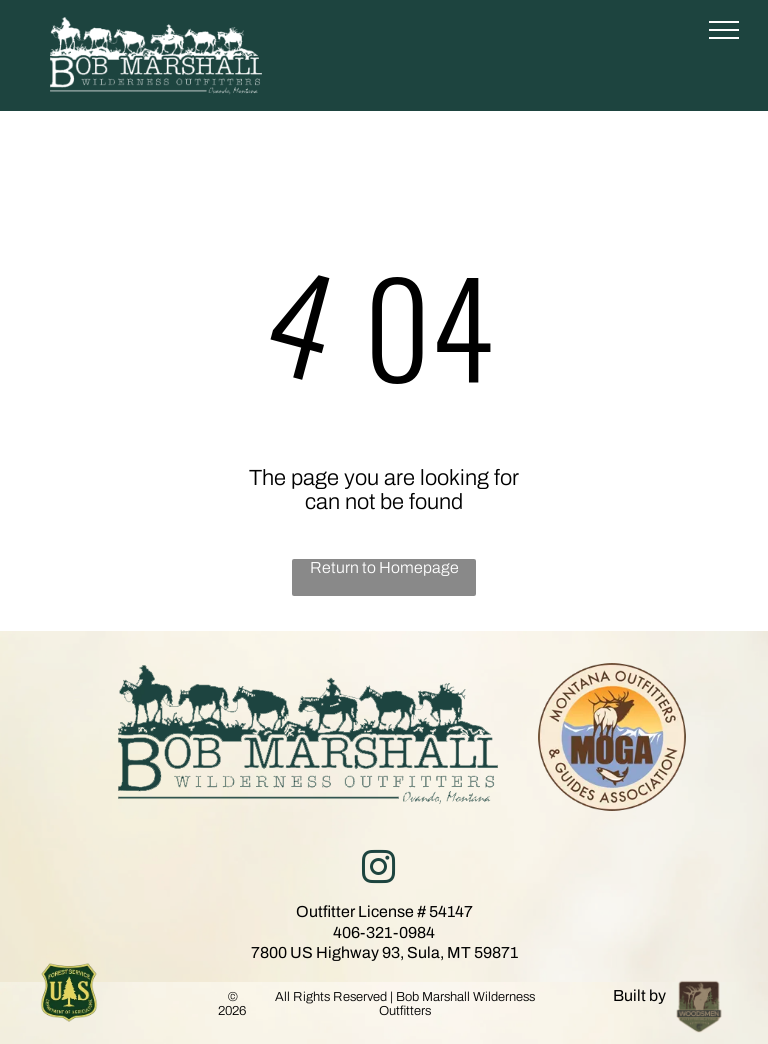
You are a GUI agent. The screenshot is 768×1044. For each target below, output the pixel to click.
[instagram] (378, 870)
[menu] (724, 30)
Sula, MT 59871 (462, 952)
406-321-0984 (384, 932)
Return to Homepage (384, 567)
